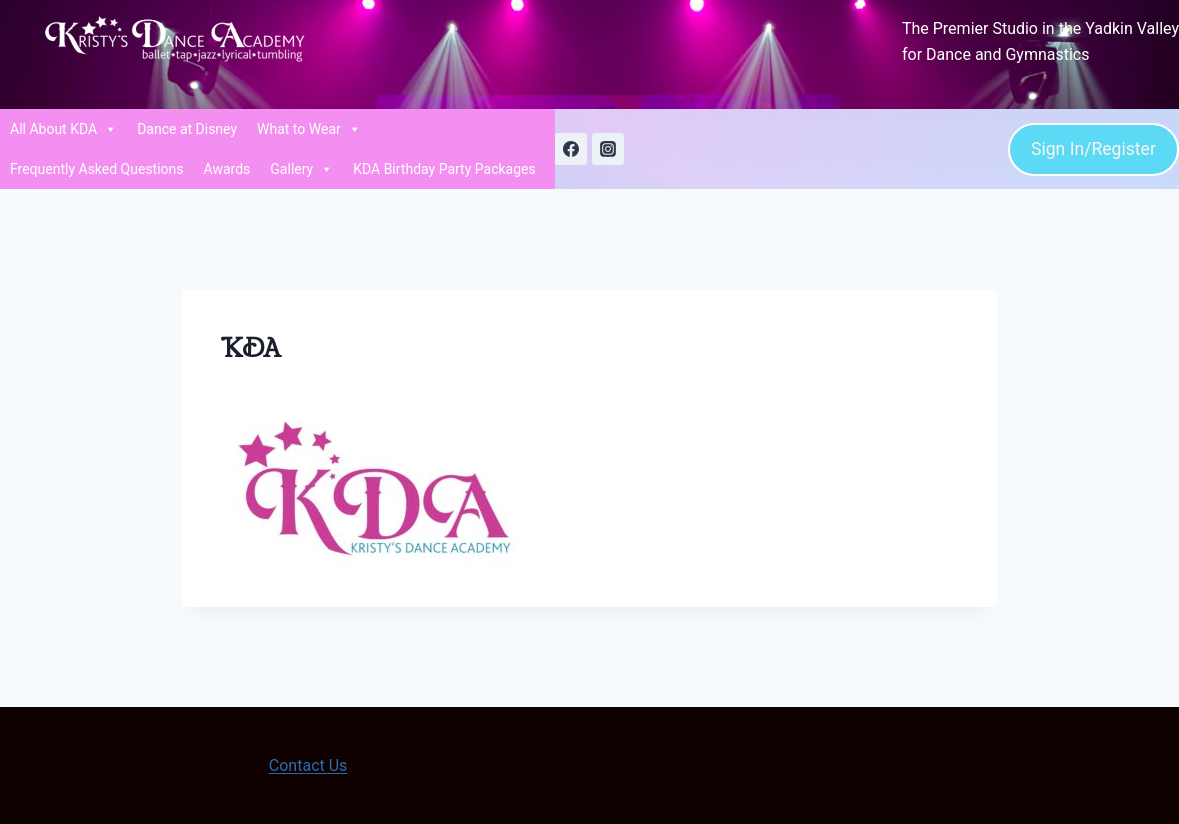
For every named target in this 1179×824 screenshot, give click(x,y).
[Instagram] (608, 149)
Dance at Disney (187, 129)
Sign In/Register (1093, 149)
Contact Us (308, 765)
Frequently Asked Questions (97, 169)
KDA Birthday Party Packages (444, 169)
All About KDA (63, 129)
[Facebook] (571, 149)
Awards (227, 169)
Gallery (301, 169)
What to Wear (309, 129)
